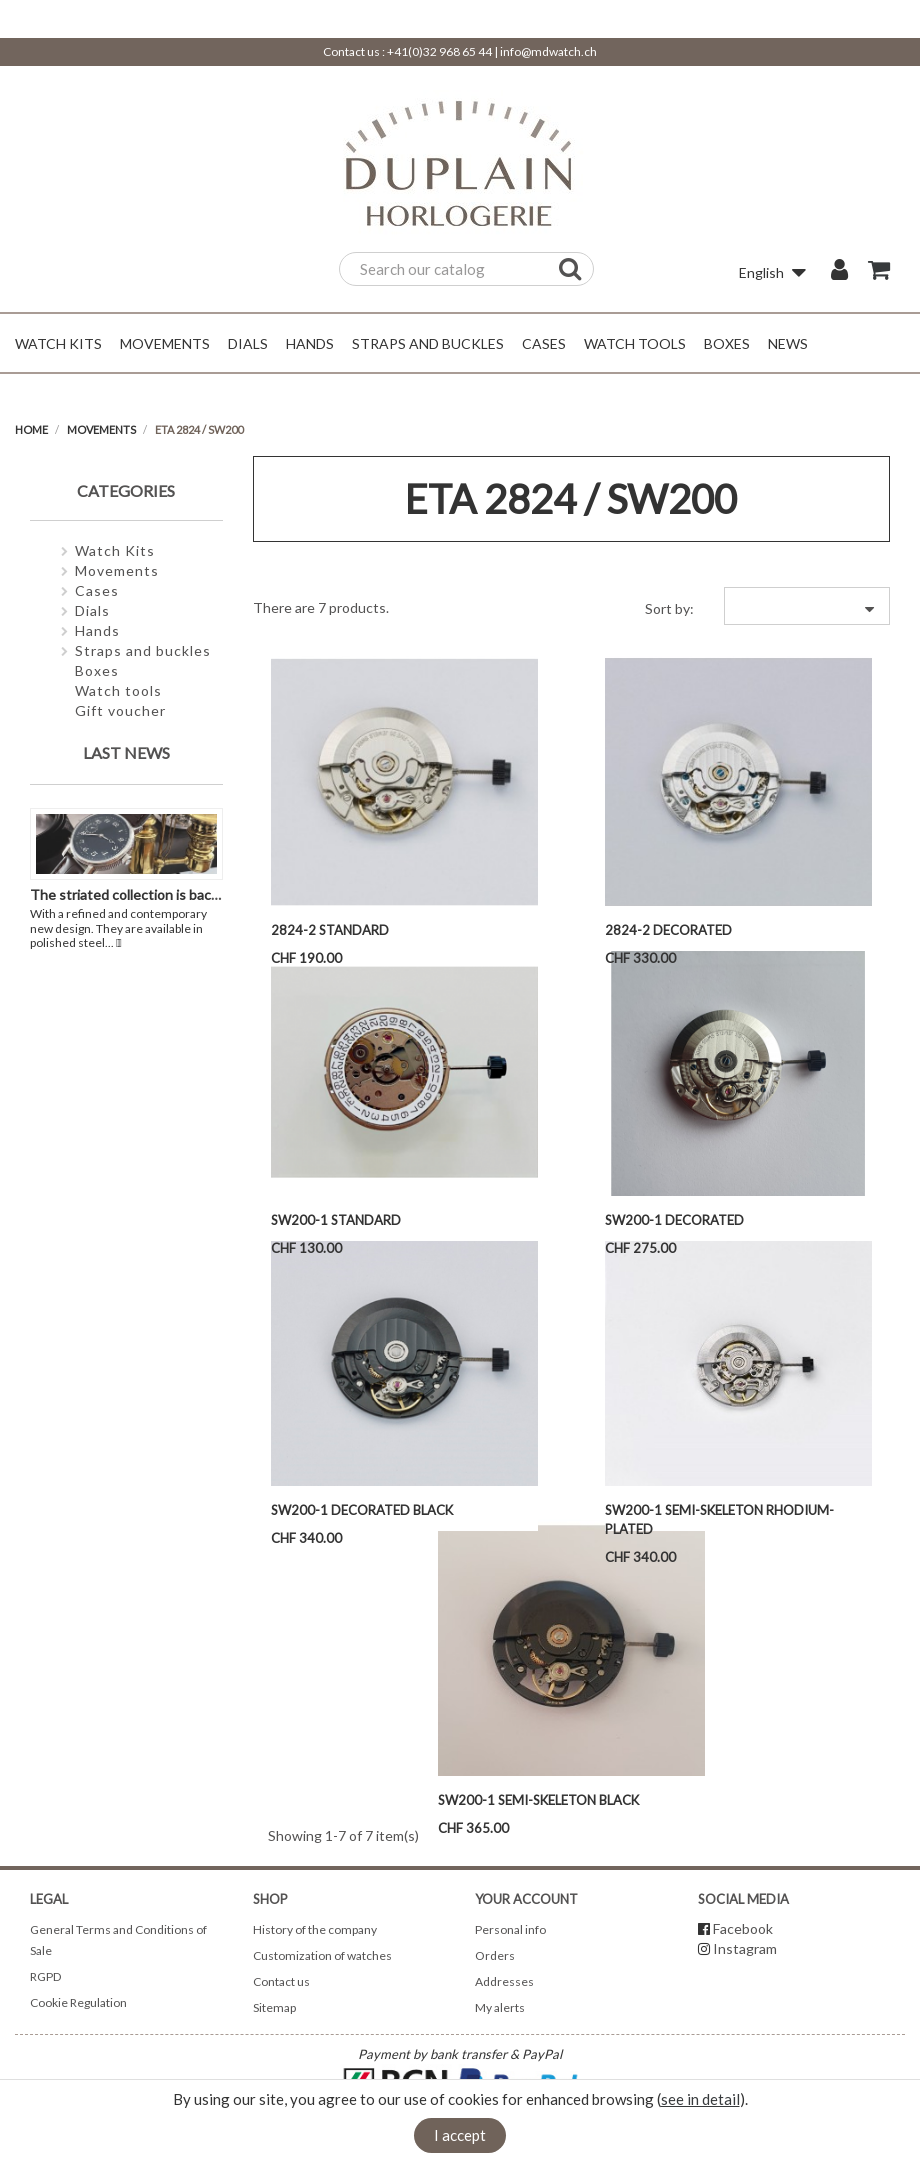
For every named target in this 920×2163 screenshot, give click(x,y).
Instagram (745, 1948)
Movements (117, 570)
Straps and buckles (143, 650)
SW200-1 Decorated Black (362, 1510)
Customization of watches (322, 1955)
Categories (126, 490)
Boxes (97, 670)
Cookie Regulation (78, 2002)
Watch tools (118, 690)
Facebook (743, 1928)
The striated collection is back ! (128, 894)
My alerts (500, 2007)
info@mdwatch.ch (548, 51)
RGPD (45, 1976)
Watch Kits (115, 550)
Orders (495, 1955)
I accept (460, 2135)
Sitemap (274, 2007)
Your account (526, 1899)
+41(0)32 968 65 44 (439, 51)
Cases (97, 590)
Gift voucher (120, 710)
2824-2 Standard (330, 930)
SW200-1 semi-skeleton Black (538, 1800)
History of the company (315, 1929)
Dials (92, 610)
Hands (97, 630)
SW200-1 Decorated (674, 1220)
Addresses (504, 1981)
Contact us (281, 1981)
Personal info (510, 1929)
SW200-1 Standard (336, 1220)
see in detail (700, 2099)
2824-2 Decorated (668, 930)
